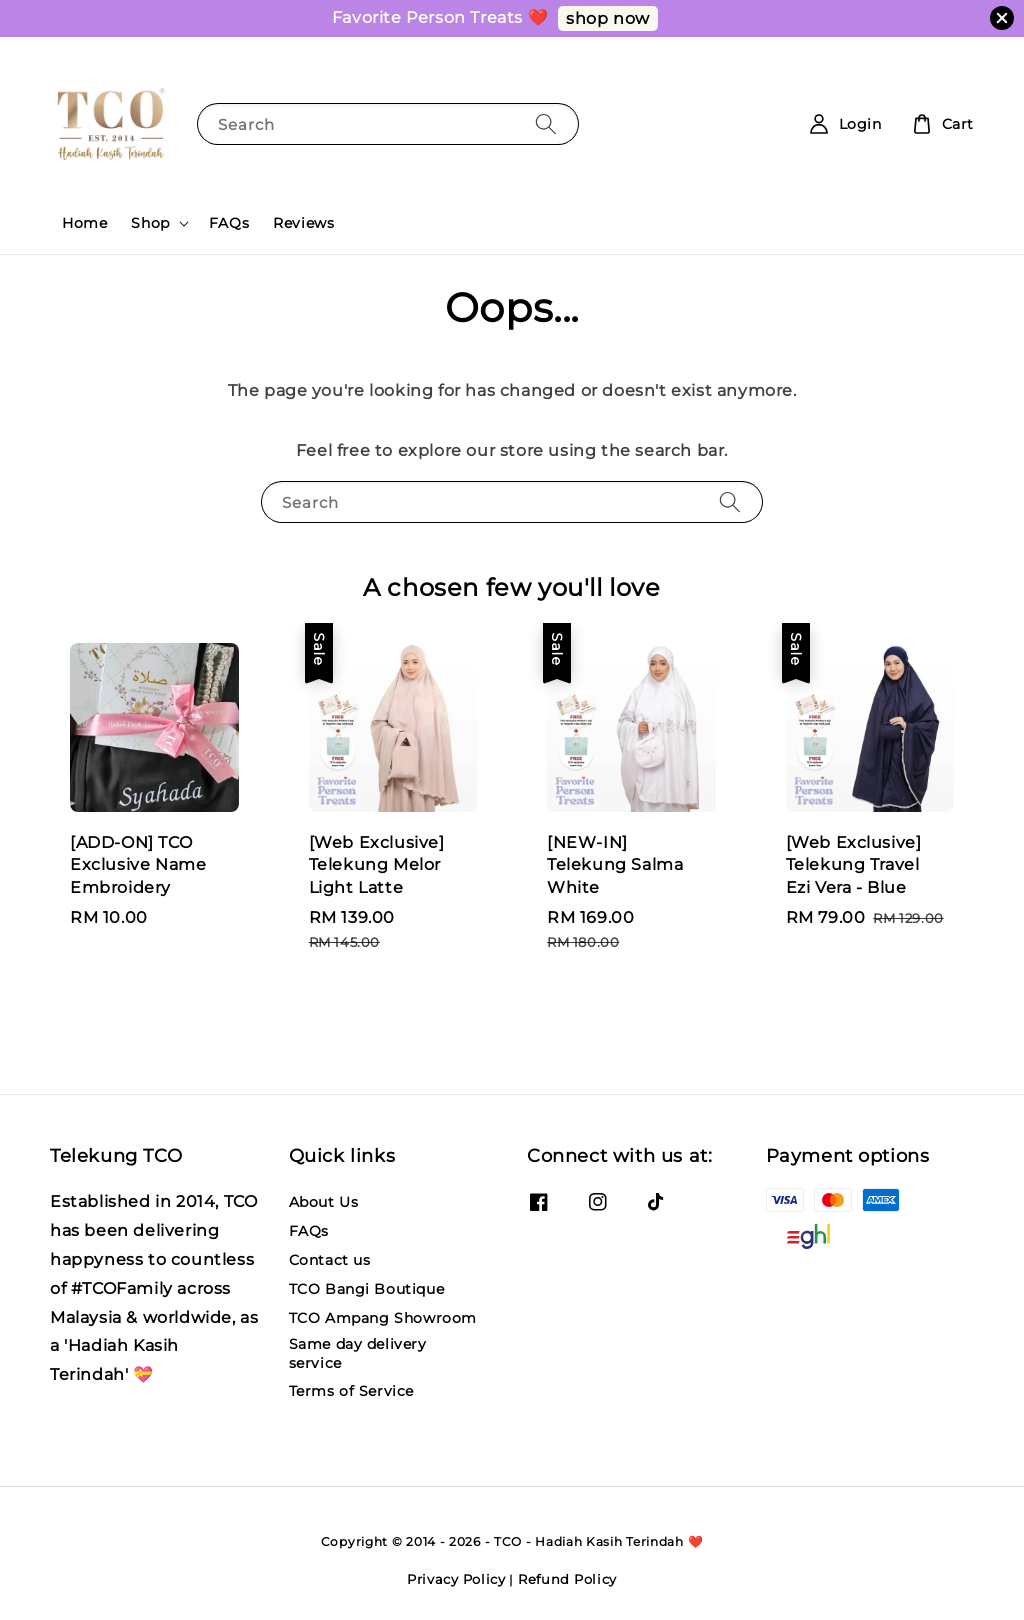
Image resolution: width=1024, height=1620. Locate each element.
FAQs (229, 223)
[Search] (546, 123)
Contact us (330, 1260)
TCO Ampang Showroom (383, 1318)
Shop (150, 223)
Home (84, 223)
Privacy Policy (456, 1579)
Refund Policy (567, 1579)
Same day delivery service (358, 1353)
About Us (324, 1202)
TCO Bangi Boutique (367, 1289)
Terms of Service (352, 1391)
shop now (608, 18)
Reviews (303, 223)
